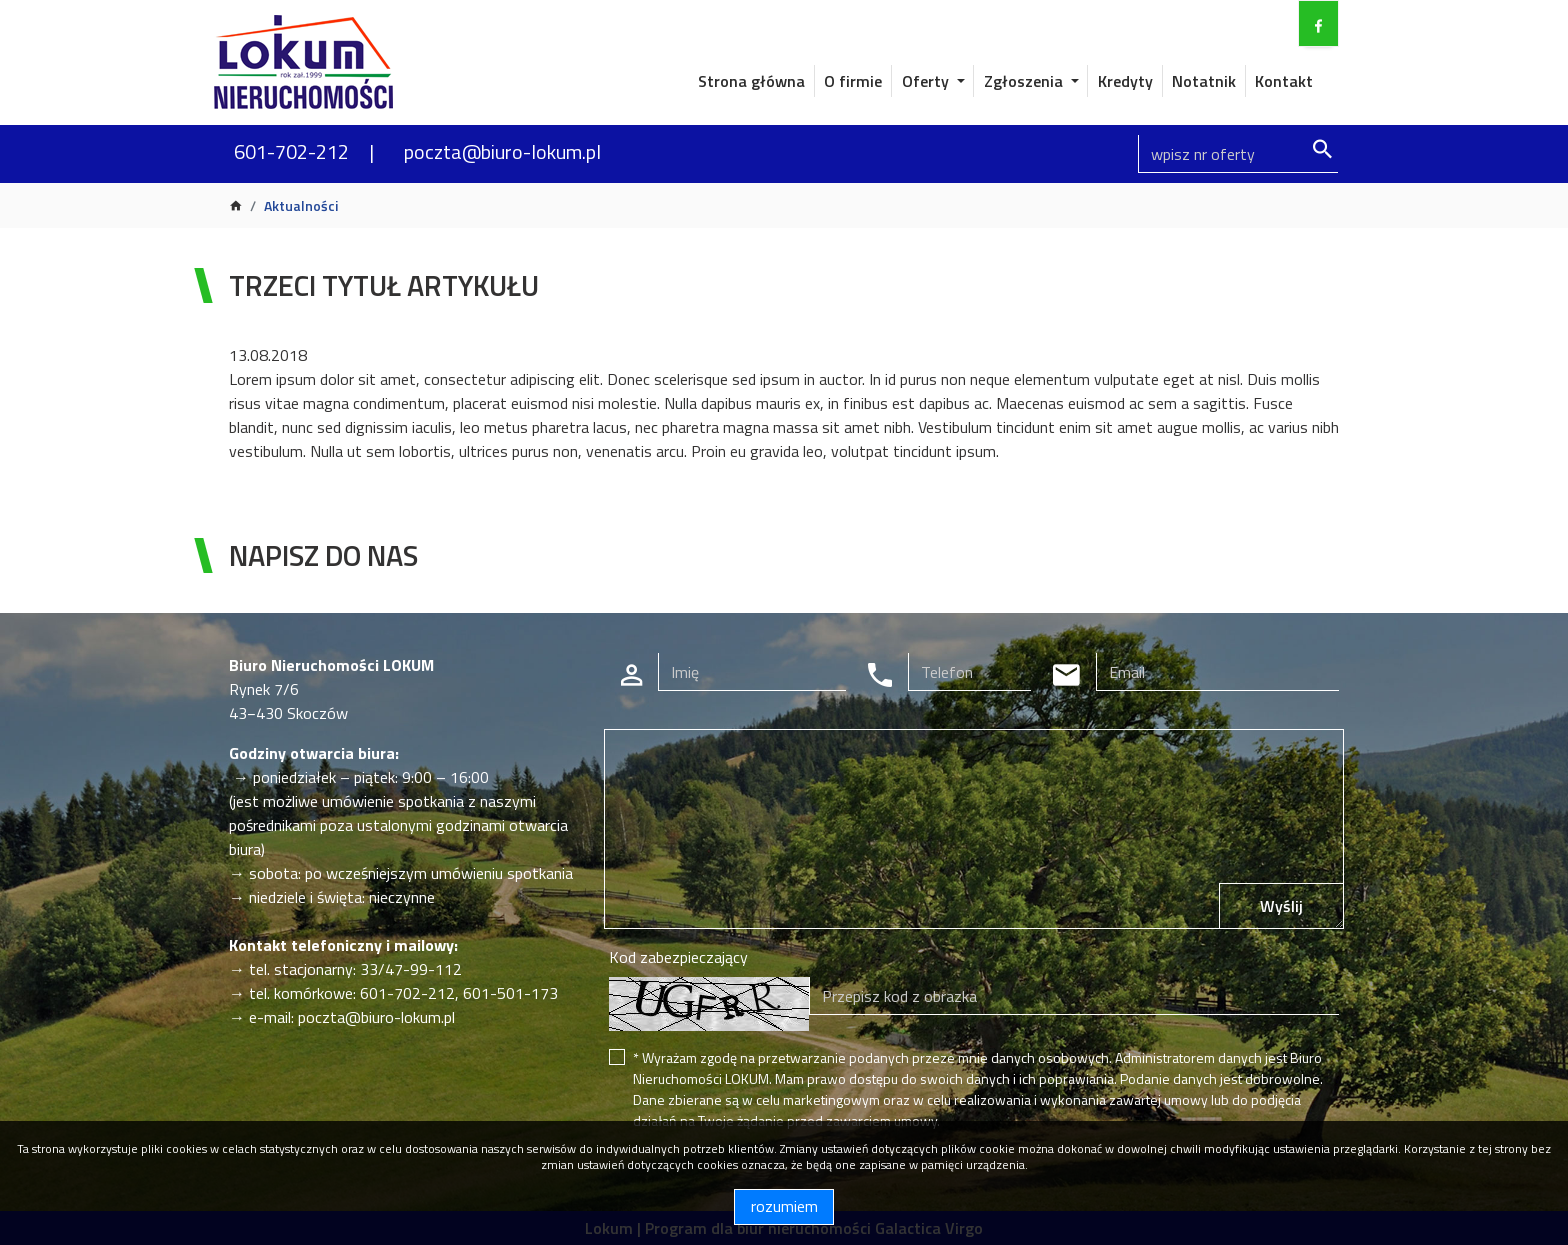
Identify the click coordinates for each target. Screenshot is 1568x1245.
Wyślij (1281, 906)
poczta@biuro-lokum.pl (502, 151)
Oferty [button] (927, 81)
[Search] (1238, 154)
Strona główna (751, 81)
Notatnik (1204, 81)
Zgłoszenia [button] (1025, 81)
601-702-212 (291, 151)
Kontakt (1284, 81)
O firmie (853, 81)
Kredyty (1125, 81)
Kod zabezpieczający (678, 957)
